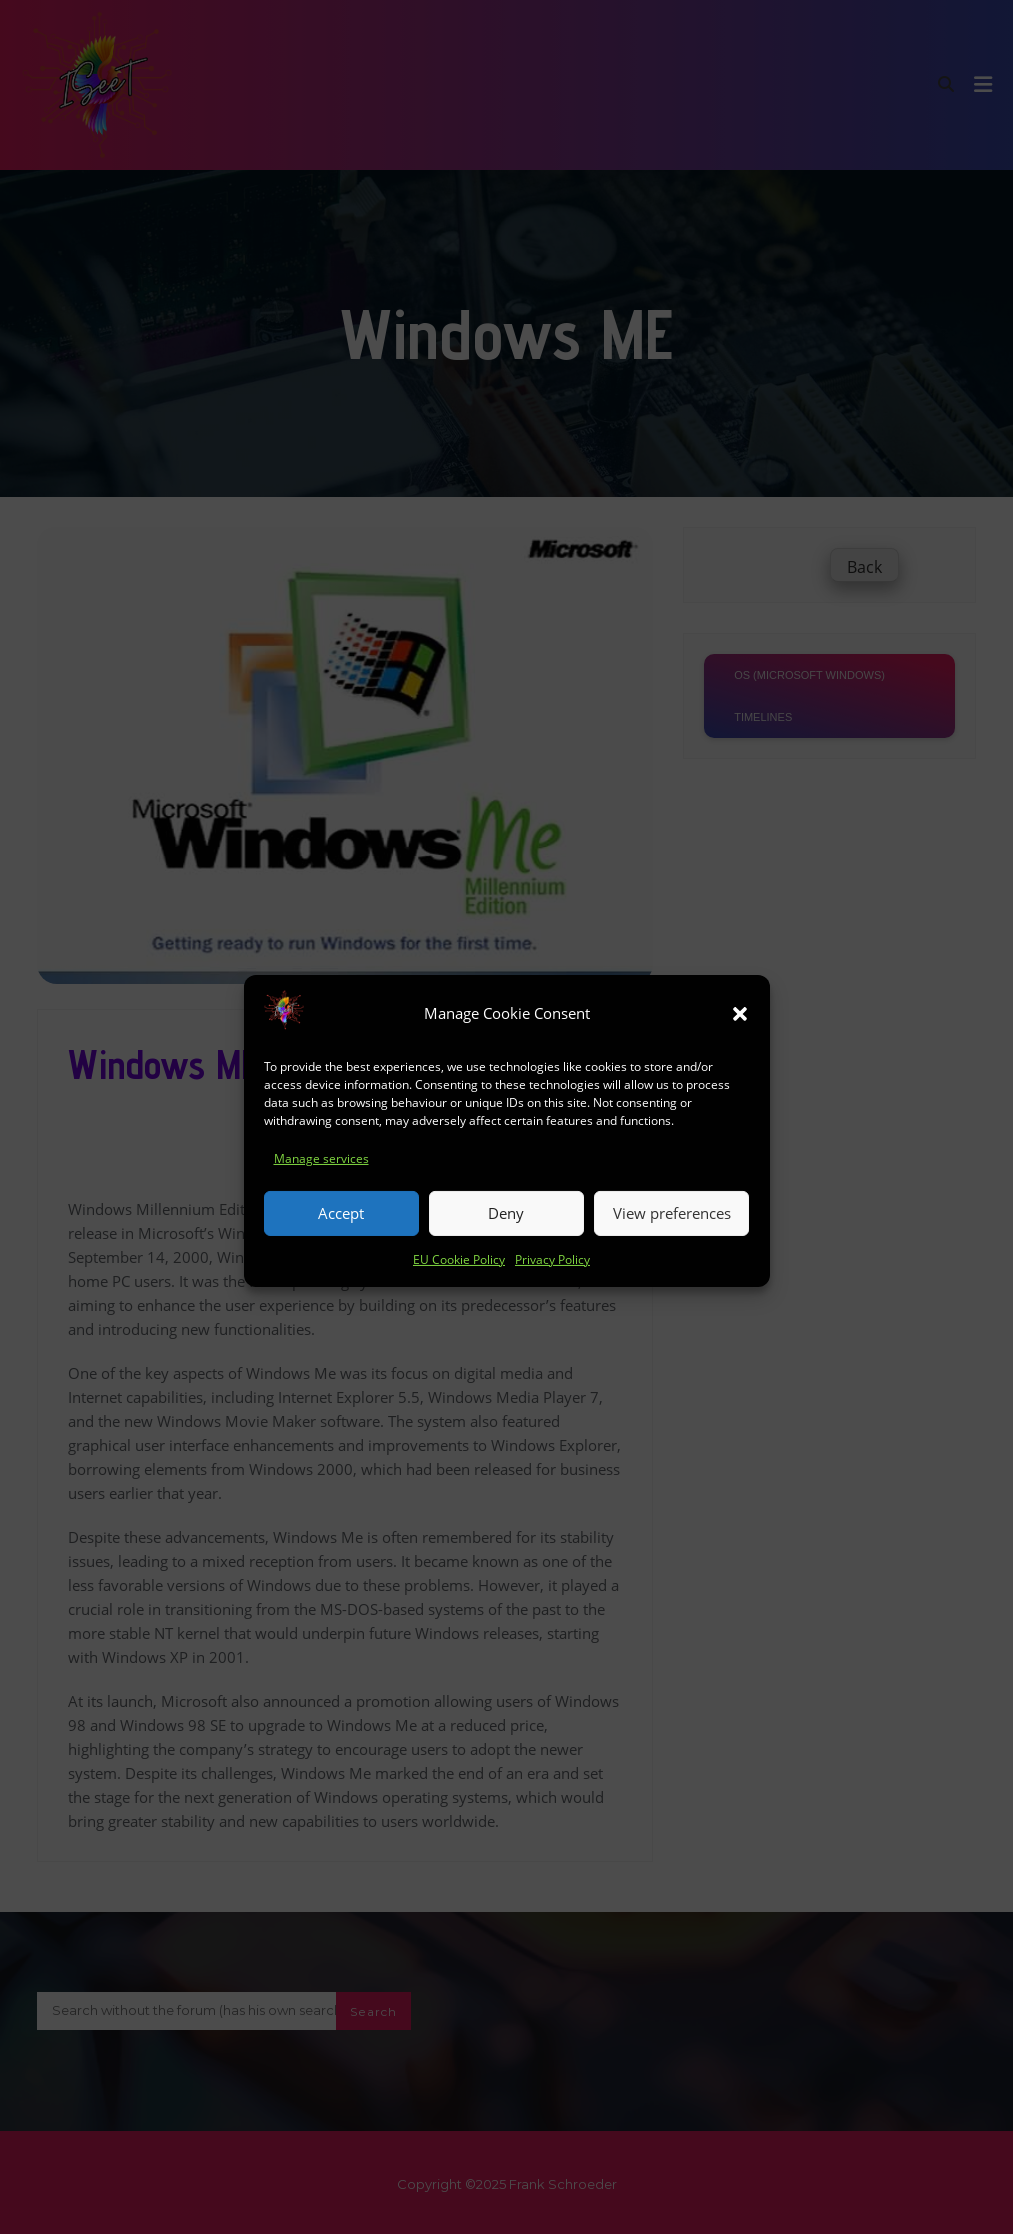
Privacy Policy (552, 1277)
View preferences (672, 1232)
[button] (740, 1032)
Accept (341, 1232)
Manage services (321, 1176)
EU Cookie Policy (459, 1277)
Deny (506, 1232)
